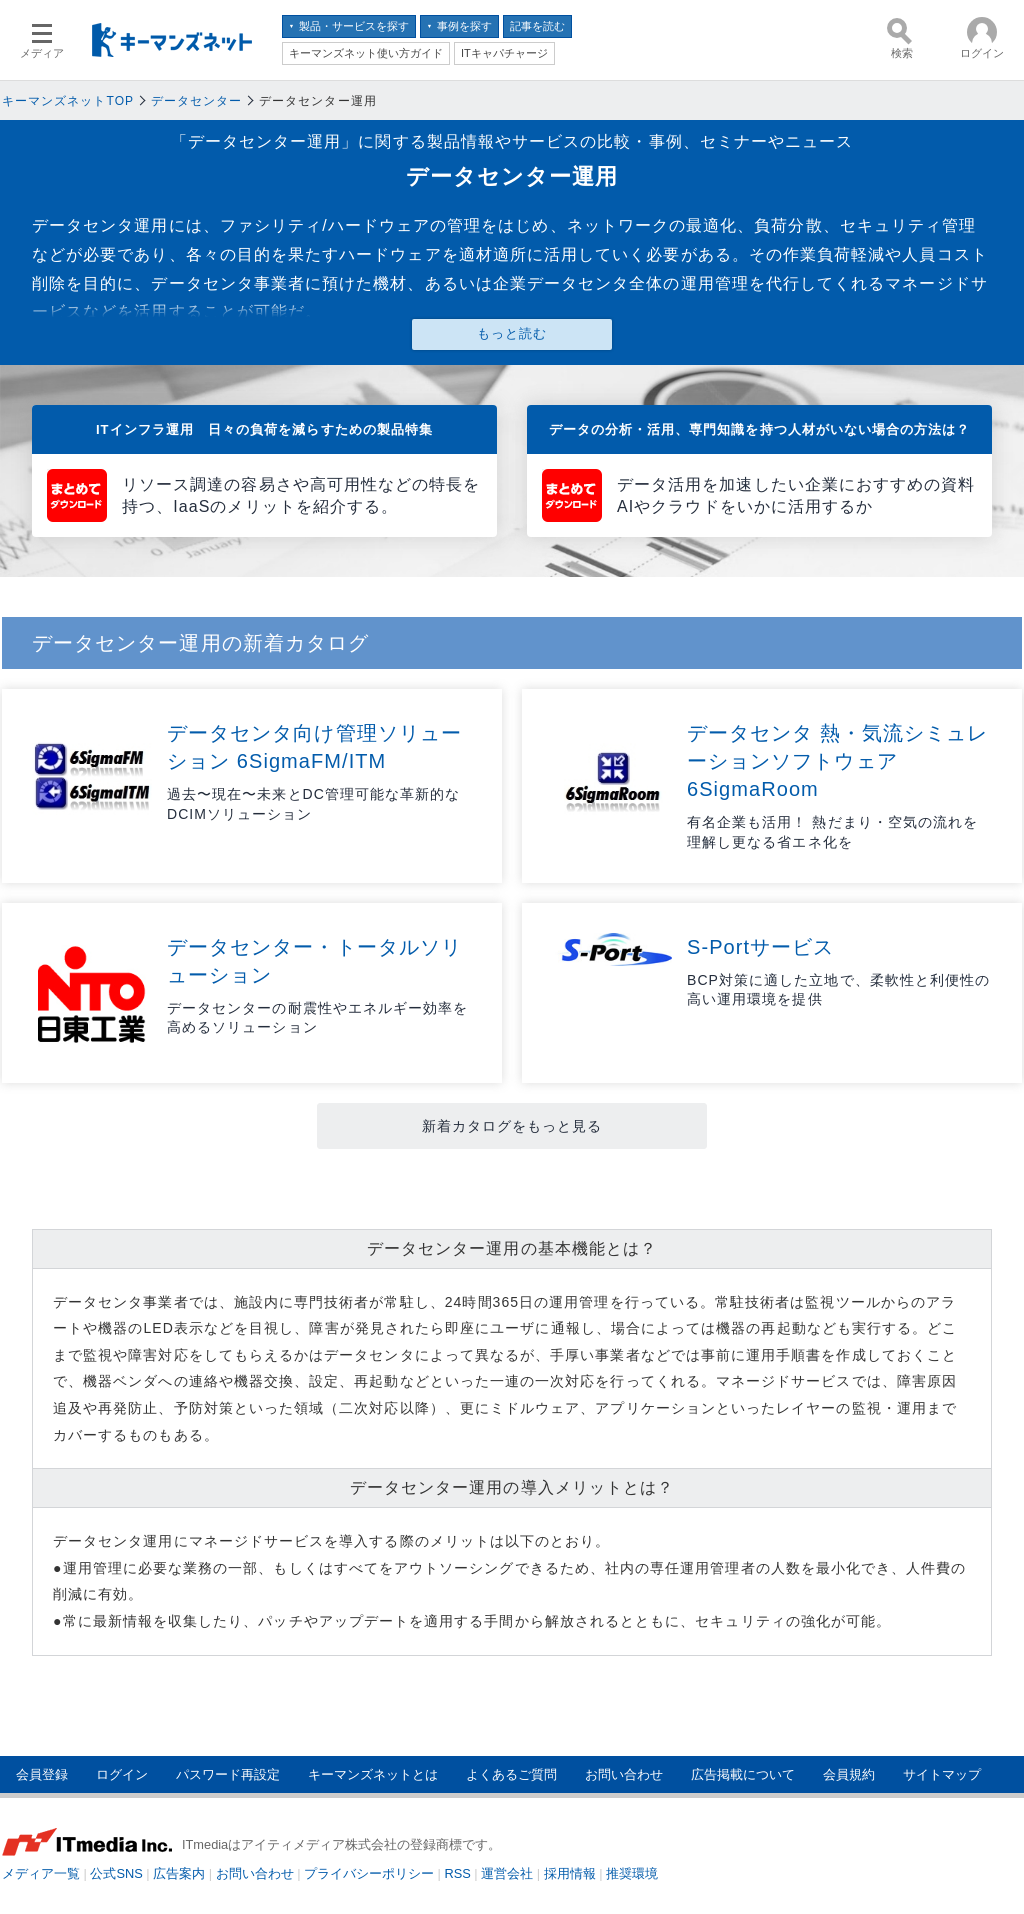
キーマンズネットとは (373, 1774)
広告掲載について (743, 1774)
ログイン (122, 1774)
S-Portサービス (760, 947)
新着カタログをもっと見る (512, 1126)
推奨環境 (632, 1873)
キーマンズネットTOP (68, 101)
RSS (458, 1873)
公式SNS (116, 1873)
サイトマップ (942, 1774)
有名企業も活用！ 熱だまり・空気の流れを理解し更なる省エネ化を (832, 832)
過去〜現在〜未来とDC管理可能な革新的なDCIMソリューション (314, 804)
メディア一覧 (41, 1873)
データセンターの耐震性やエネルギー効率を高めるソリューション (317, 1018)
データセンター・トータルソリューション (314, 961)
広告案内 (179, 1873)
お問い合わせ (624, 1774)
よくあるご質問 (511, 1774)
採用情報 (570, 1873)
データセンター (196, 101)
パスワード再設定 (228, 1774)
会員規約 (849, 1774)
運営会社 (507, 1873)
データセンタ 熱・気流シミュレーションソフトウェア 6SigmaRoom (838, 761)
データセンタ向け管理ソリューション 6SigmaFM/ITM (314, 747)
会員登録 (42, 1774)
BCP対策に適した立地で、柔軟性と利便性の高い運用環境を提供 (838, 990)
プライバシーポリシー (369, 1873)
